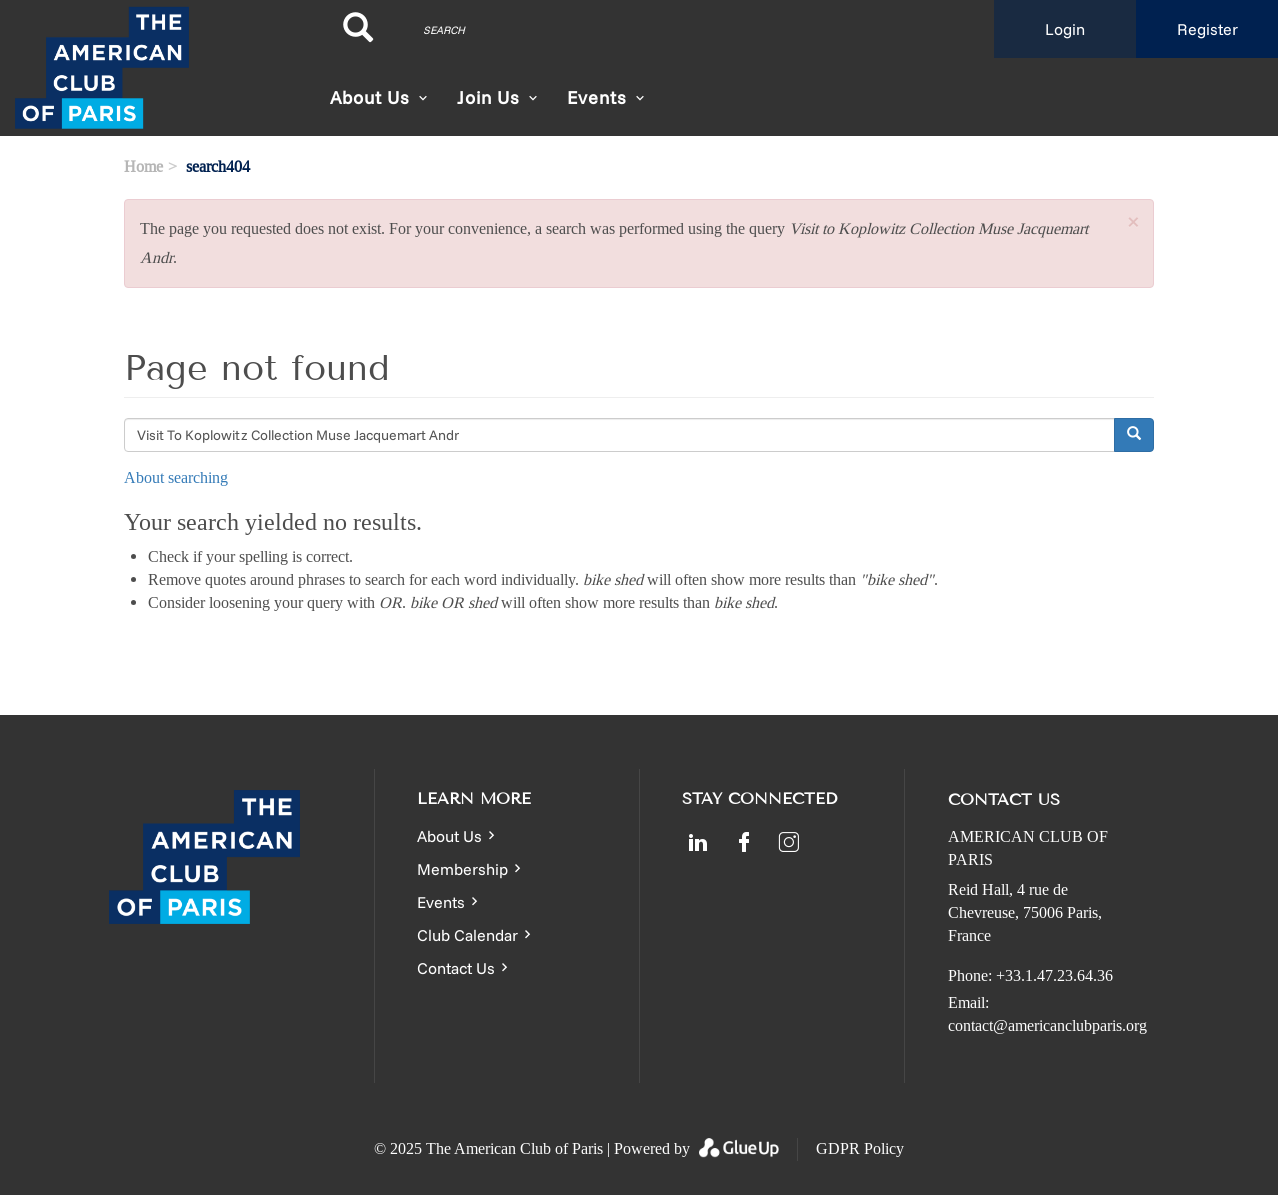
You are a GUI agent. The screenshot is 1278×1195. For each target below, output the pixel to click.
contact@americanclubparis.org (1047, 1025)
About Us (370, 97)
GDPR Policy (860, 1148)
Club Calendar (467, 935)
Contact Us (456, 968)
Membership (462, 869)
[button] (1133, 223)
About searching (176, 477)
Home (143, 166)
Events (441, 902)
